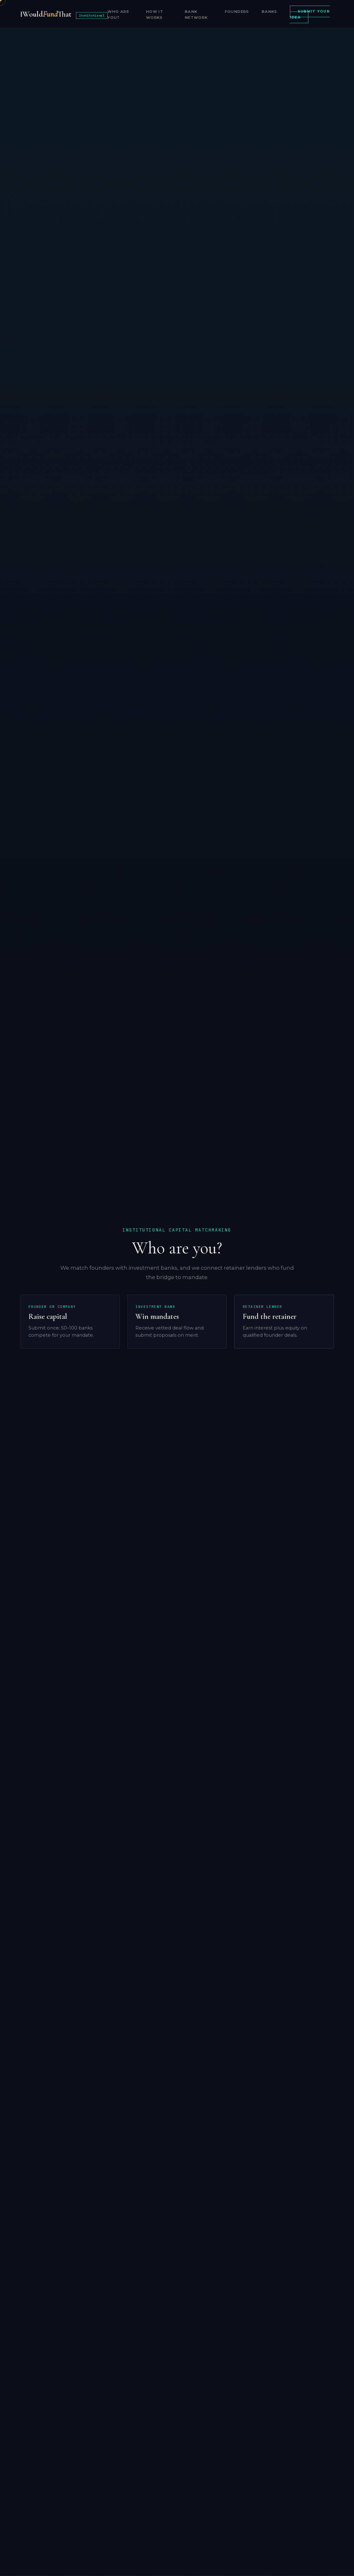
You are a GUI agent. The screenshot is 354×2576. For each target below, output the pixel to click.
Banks (269, 11)
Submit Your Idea (310, 14)
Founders (237, 11)
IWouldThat (64, 14)
